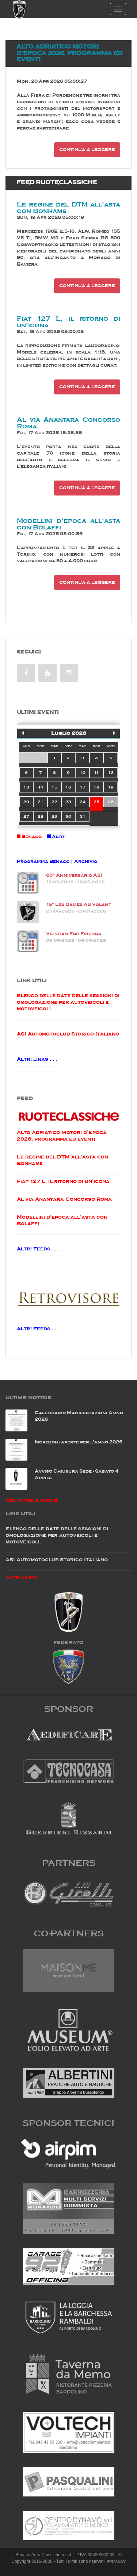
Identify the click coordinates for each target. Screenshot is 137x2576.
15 (54, 787)
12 (111, 772)
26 (111, 801)
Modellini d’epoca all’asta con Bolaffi (68, 524)
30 (68, 816)
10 (82, 772)
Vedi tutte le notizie (31, 1500)
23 (68, 801)
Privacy (116, 2561)
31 (82, 816)
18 (96, 787)
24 (82, 801)
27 (26, 816)
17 (82, 787)
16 (68, 787)
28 (40, 816)
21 (40, 801)
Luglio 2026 (68, 733)
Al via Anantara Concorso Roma (68, 423)
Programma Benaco (43, 861)
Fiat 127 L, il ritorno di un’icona (68, 322)
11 (96, 772)
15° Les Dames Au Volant (78, 904)
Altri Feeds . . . (38, 1249)
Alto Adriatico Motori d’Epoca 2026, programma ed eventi (69, 53)
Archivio (85, 861)
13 (26, 787)
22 (54, 801)
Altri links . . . (37, 1059)
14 (40, 787)
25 (96, 801)
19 (111, 787)
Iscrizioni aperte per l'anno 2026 (78, 1442)
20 (26, 801)
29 (54, 816)
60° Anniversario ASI (74, 875)
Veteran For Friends (73, 933)
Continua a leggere (87, 149)
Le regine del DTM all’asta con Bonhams (68, 208)
